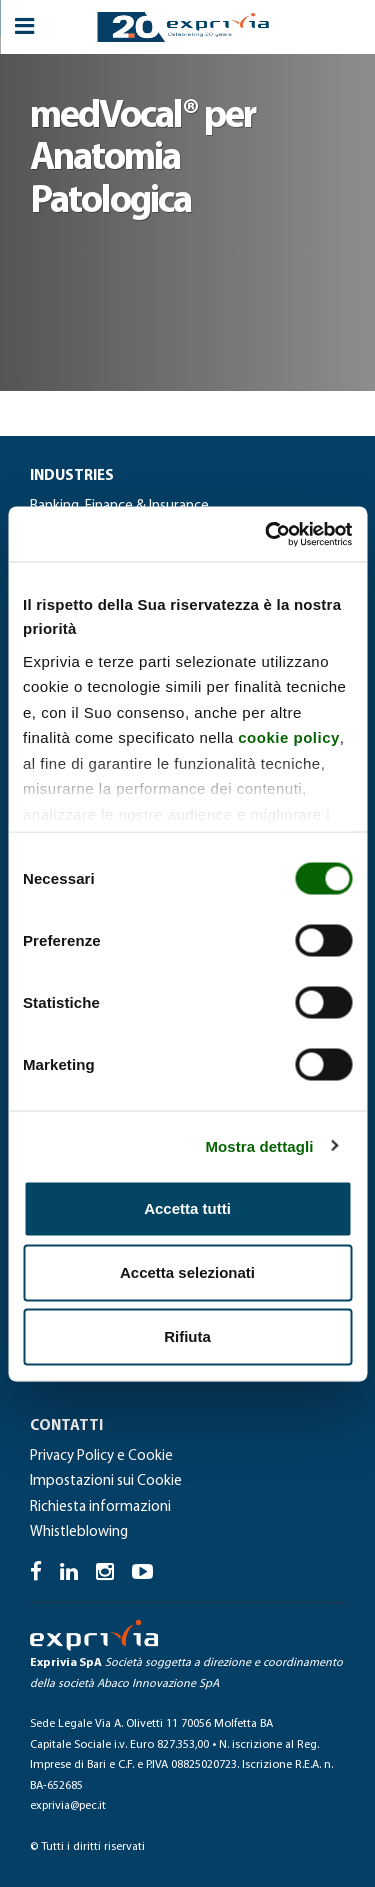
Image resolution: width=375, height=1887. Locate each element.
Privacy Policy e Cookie (101, 1456)
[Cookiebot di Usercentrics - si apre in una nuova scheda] (267, 534)
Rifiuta (187, 1336)
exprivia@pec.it (68, 1806)
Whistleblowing (79, 1532)
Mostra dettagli (259, 1145)
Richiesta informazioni (100, 1507)
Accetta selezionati (187, 1272)
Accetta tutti (187, 1208)
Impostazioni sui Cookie (106, 1481)
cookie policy (289, 737)
